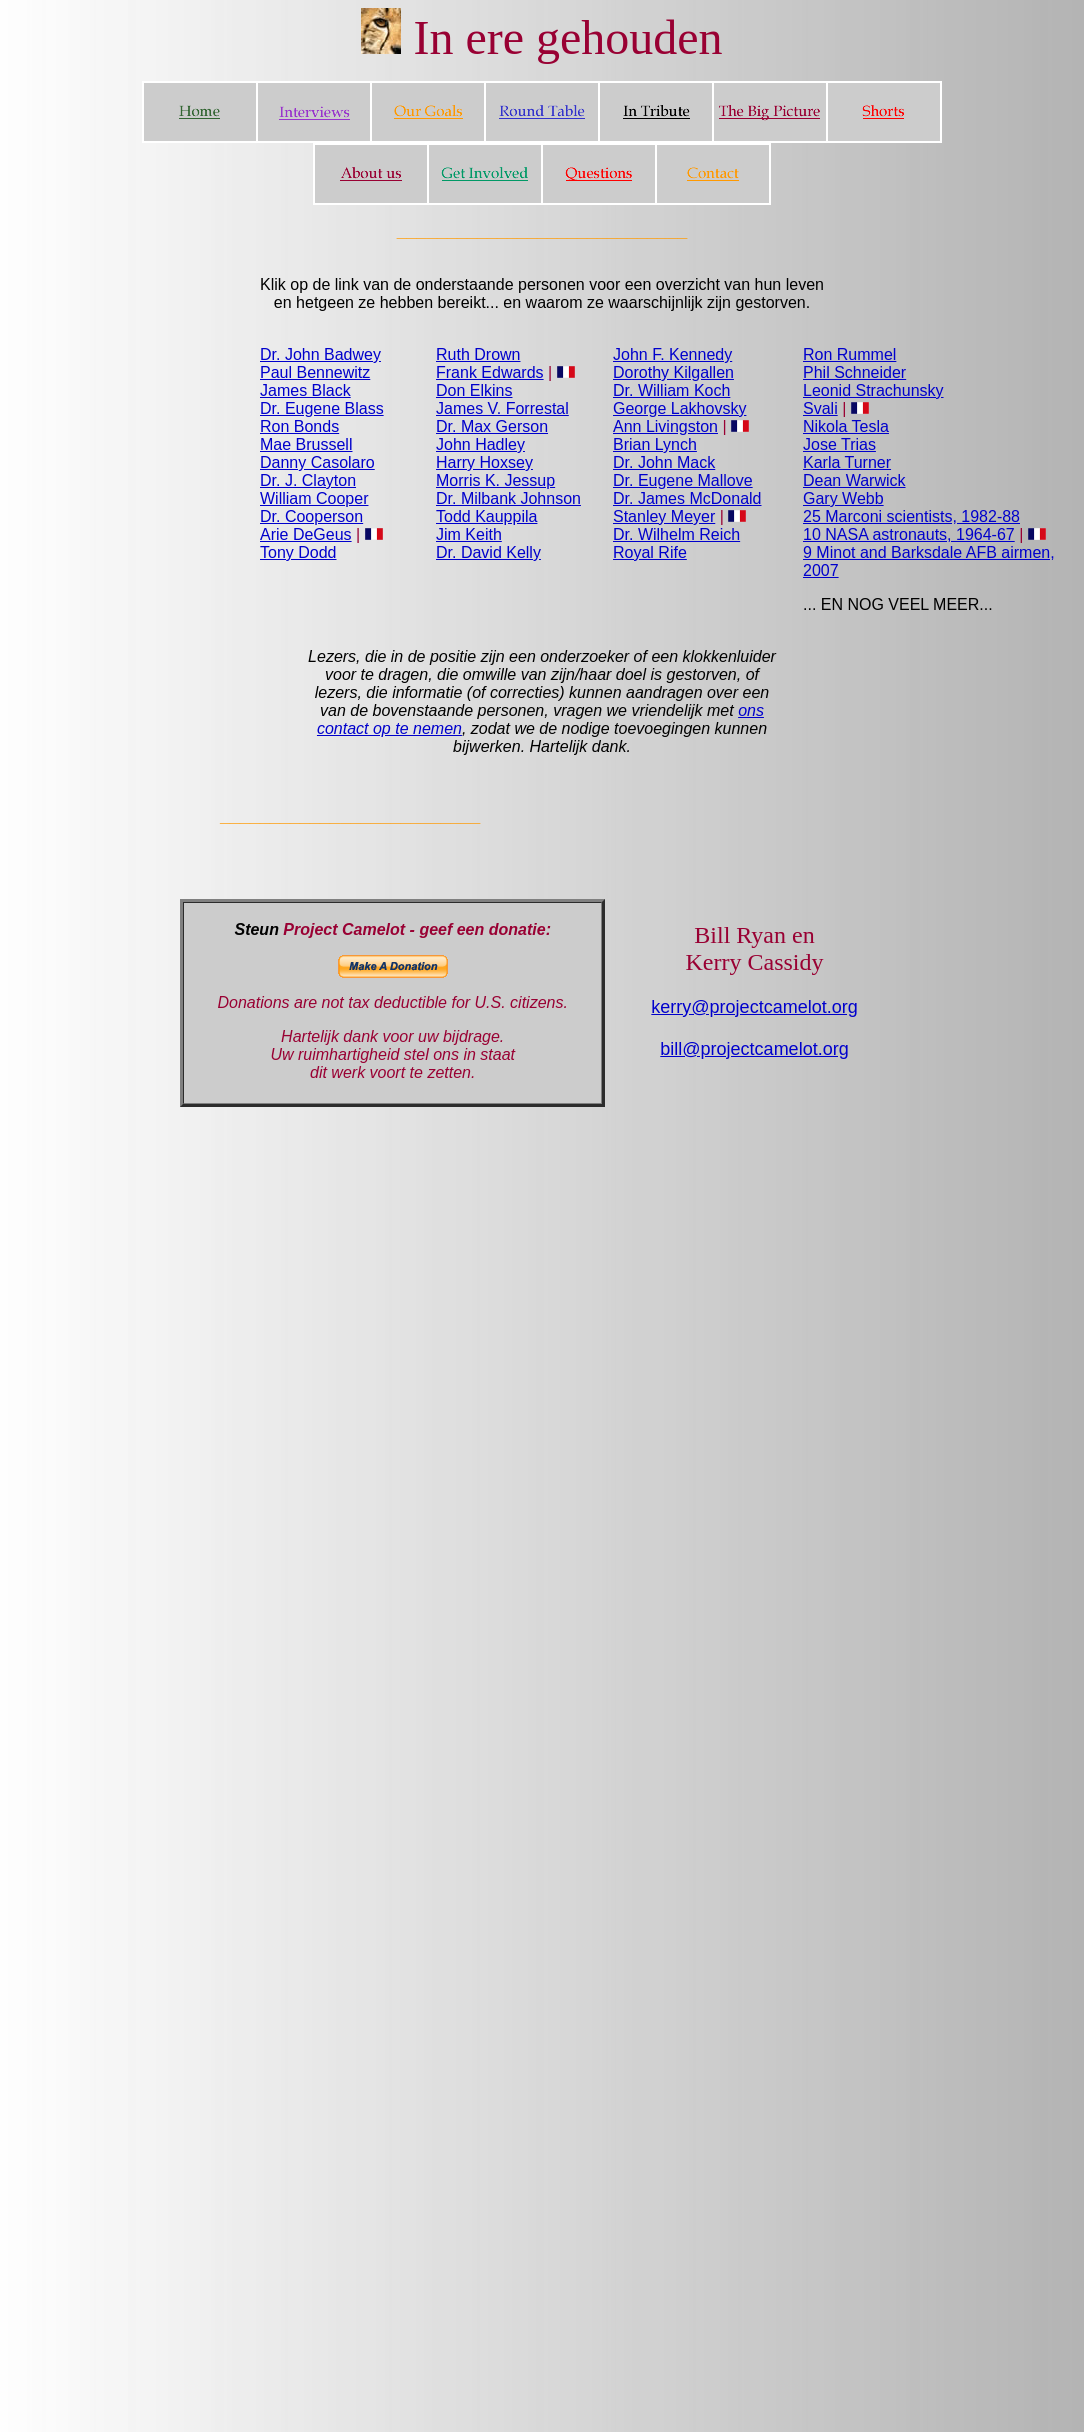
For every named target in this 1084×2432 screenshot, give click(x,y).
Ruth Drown (478, 354)
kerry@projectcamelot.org (754, 1007)
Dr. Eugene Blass (322, 408)
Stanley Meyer (664, 516)
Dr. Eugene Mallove (683, 480)
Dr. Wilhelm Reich (676, 534)
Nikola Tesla (846, 426)
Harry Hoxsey (484, 462)
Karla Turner (847, 462)
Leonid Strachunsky (873, 390)
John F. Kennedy (672, 354)
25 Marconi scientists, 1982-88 (911, 516)
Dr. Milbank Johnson (508, 498)
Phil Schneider (854, 372)
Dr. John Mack (664, 462)
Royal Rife (650, 552)
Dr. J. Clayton (308, 480)
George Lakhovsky (679, 408)
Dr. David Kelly (488, 552)
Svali (820, 408)
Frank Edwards (490, 372)
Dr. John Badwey (320, 354)
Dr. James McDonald (687, 498)
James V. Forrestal (502, 408)
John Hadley (480, 444)
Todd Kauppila (486, 516)
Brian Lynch (655, 444)
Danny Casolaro (317, 462)
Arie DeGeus (306, 534)
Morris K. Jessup (495, 480)
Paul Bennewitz (315, 372)
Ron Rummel (849, 354)
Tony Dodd (298, 552)
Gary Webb (843, 498)
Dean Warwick (854, 480)
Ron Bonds (299, 426)
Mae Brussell (306, 444)
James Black (305, 390)
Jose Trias (839, 444)
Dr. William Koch (671, 390)
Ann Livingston (665, 426)
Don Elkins (474, 390)
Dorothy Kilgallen (673, 372)
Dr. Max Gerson (492, 426)
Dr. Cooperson (311, 516)
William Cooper (314, 498)
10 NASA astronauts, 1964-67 (909, 534)
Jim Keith (469, 534)
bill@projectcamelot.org (754, 1049)
